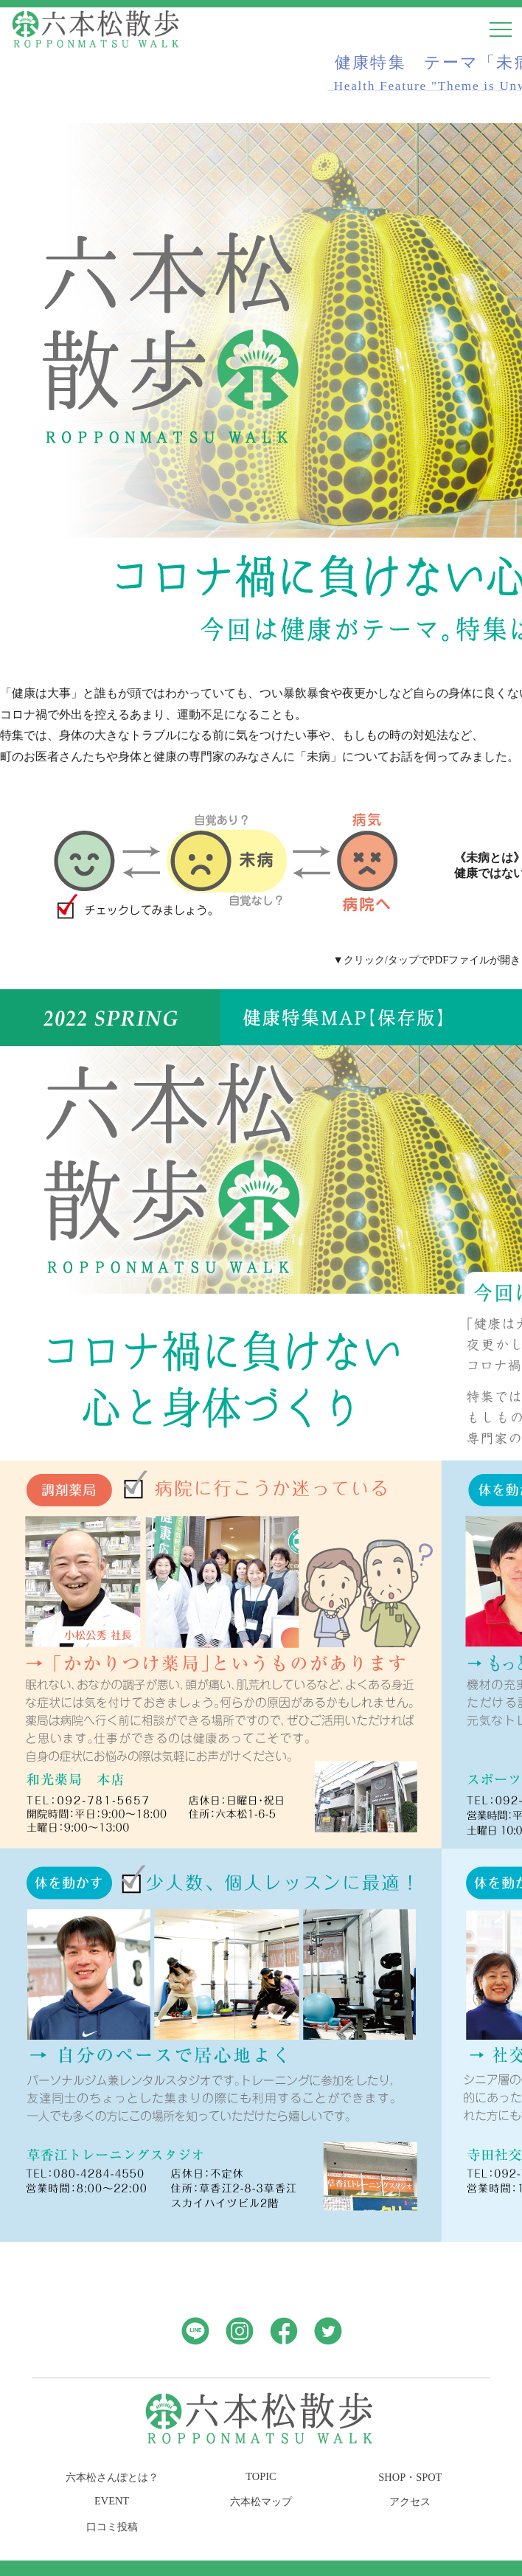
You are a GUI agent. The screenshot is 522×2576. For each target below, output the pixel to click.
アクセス (410, 2501)
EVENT (111, 2501)
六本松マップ (261, 2501)
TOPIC (261, 2476)
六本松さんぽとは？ (112, 2477)
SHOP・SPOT (410, 2477)
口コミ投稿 (112, 2526)
